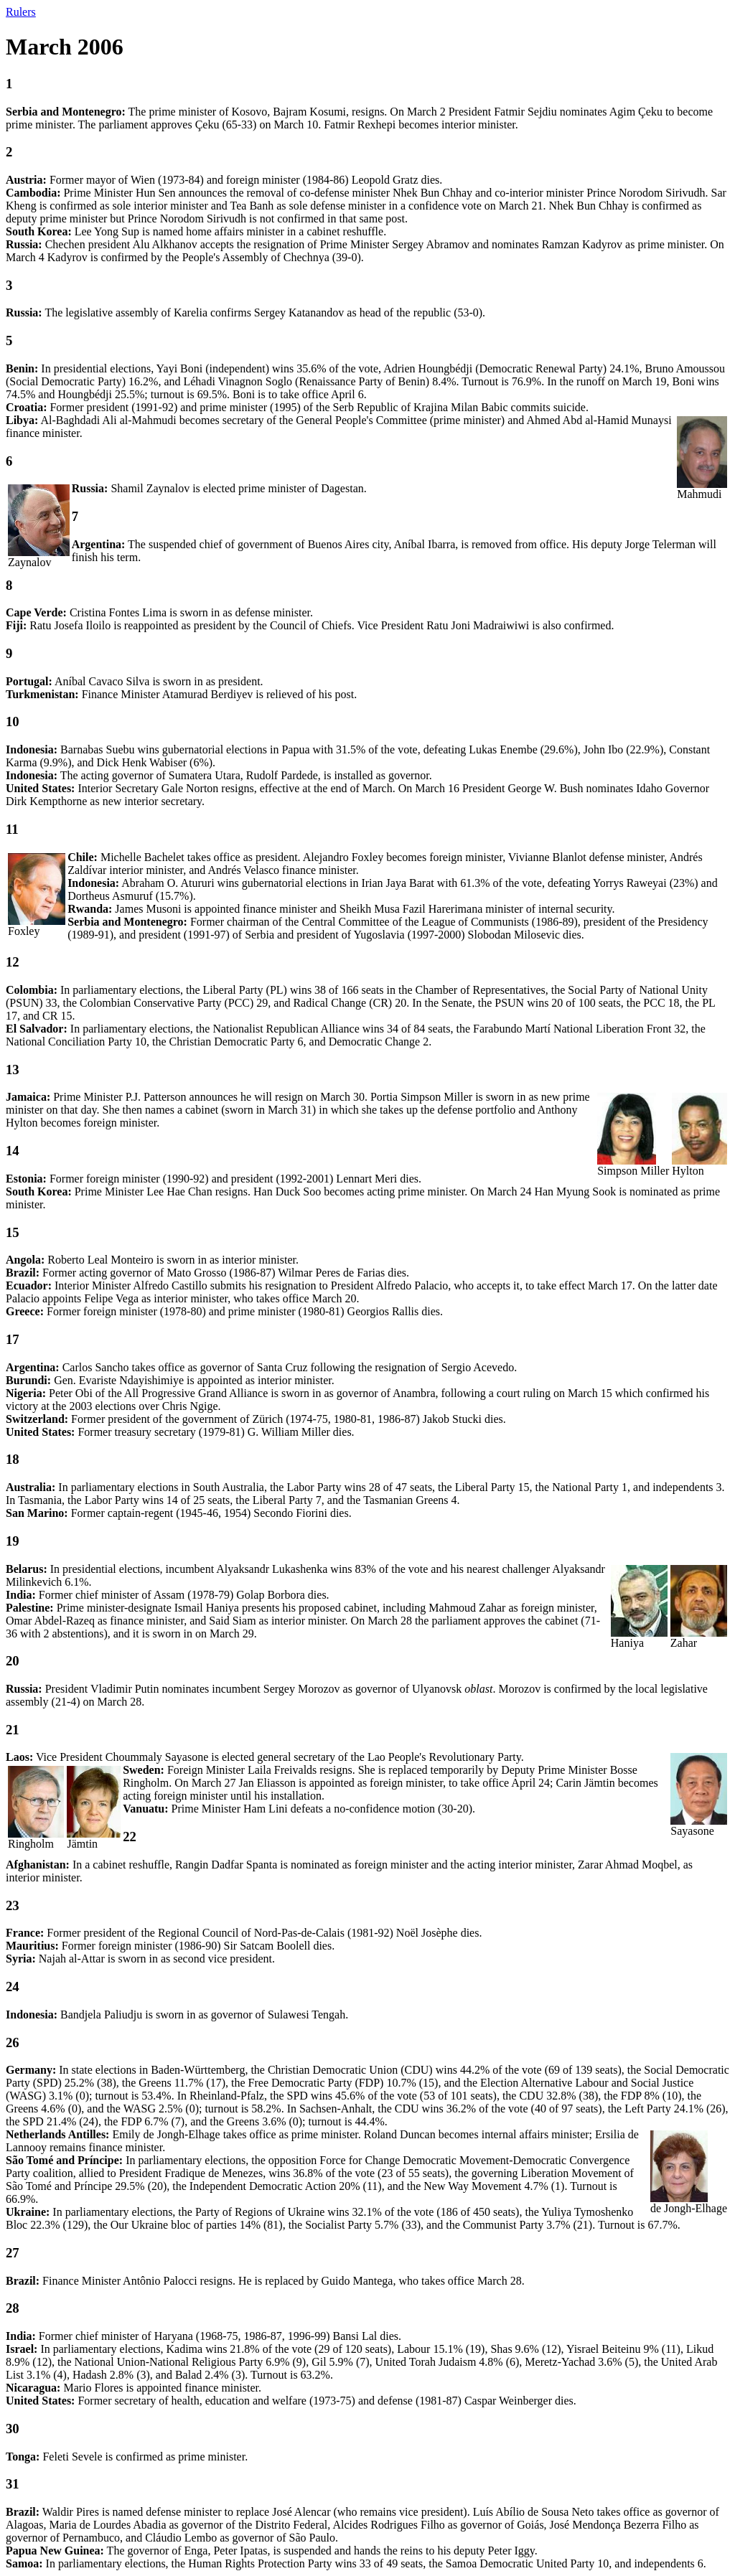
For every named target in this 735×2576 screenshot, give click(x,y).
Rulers (21, 12)
